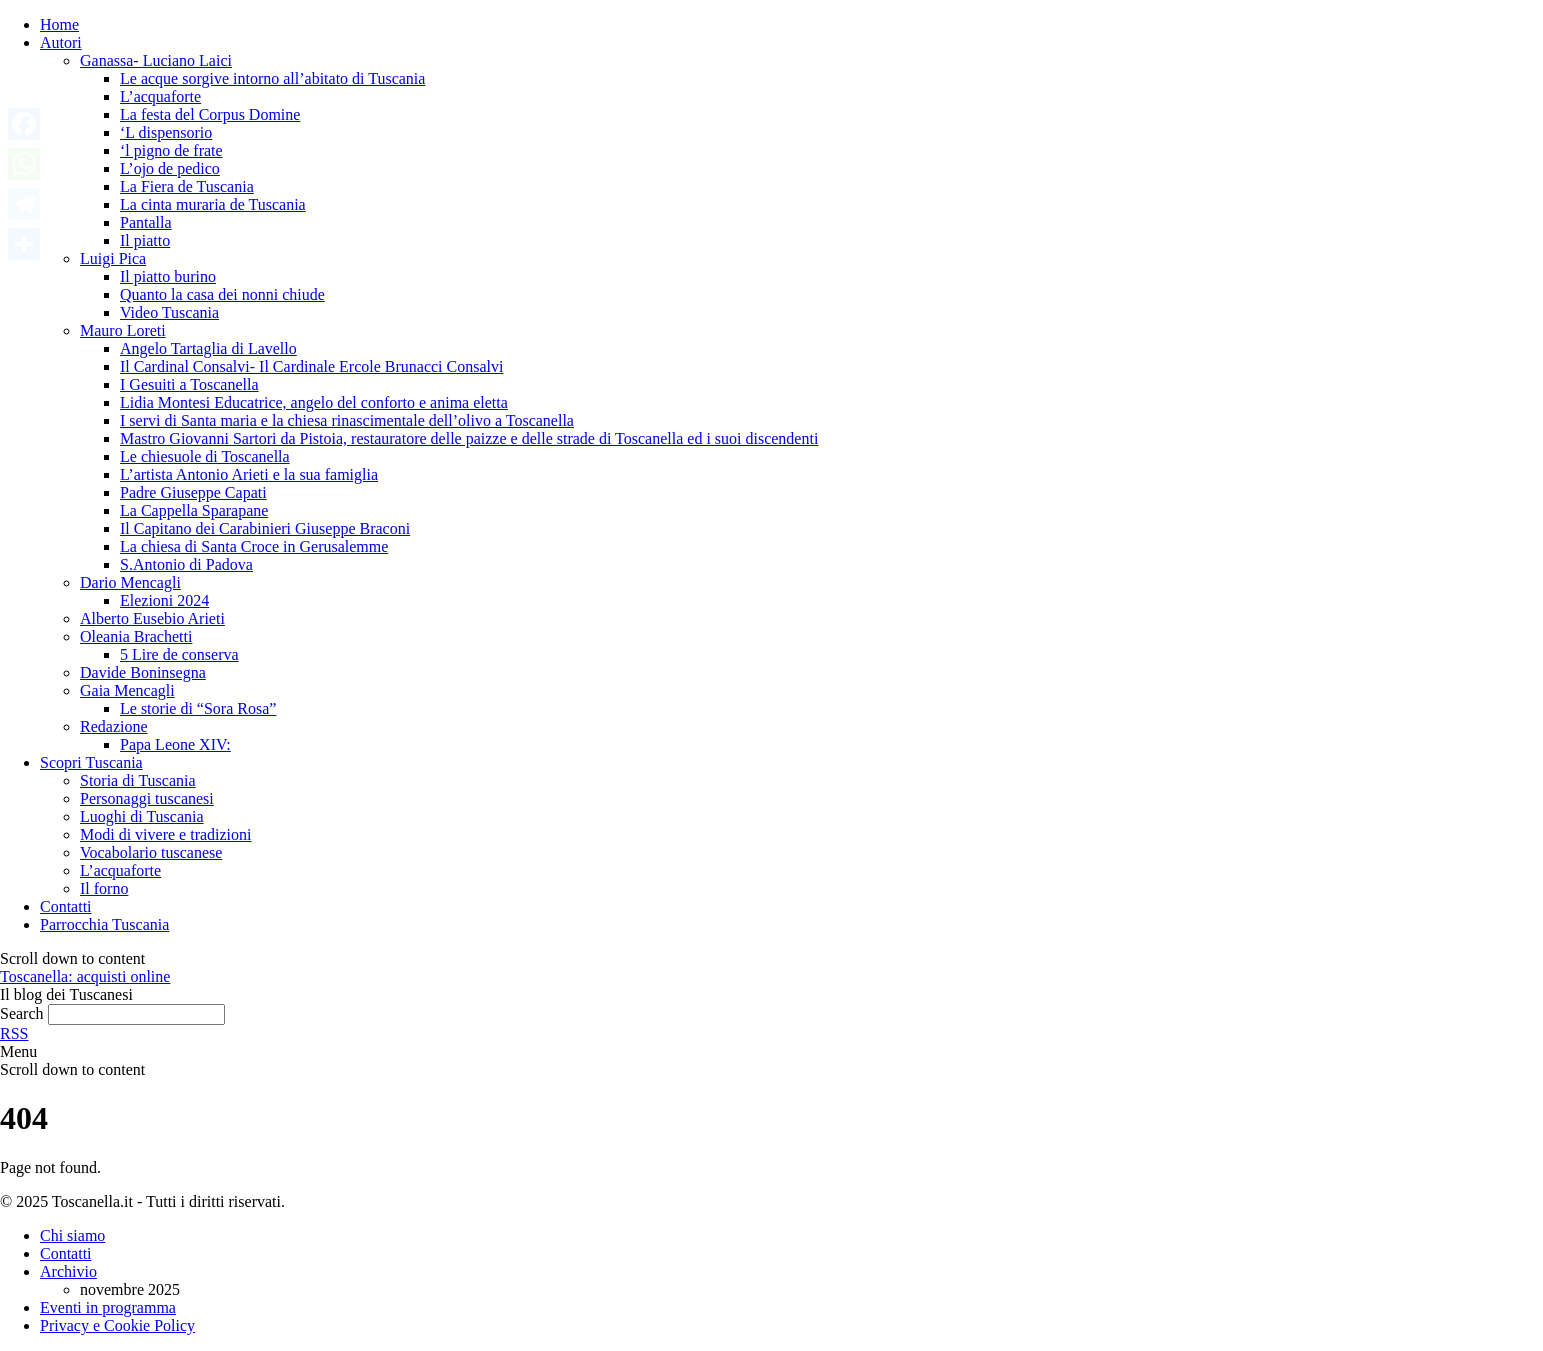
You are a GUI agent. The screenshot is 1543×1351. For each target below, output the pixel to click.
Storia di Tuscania (138, 780)
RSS (14, 1033)
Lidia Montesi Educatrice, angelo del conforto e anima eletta (314, 402)
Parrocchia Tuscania (104, 924)
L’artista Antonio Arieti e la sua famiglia (249, 474)
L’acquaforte (160, 96)
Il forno (104, 888)
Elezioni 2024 (164, 600)
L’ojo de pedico (170, 168)
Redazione (114, 726)
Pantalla (146, 222)
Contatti (66, 906)
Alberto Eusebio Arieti (152, 618)
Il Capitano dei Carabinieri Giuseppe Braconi (265, 528)
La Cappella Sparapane (194, 510)
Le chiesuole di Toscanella (205, 456)
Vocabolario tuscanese (151, 852)
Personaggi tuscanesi (147, 798)
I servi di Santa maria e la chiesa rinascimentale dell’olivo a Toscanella (347, 420)
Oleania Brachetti (136, 636)
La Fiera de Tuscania (187, 186)
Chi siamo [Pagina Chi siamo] (72, 1235)
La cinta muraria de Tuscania (213, 204)
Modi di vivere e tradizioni (166, 834)
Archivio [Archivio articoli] (68, 1271)
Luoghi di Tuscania (142, 816)
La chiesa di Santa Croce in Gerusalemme (254, 546)
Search (22, 1013)
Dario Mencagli (130, 582)
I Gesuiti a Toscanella (189, 384)
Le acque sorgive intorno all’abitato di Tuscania (272, 78)
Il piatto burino (168, 276)
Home (59, 24)
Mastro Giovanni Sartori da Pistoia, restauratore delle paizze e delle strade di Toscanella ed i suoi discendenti (469, 438)
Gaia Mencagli (127, 690)
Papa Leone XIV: (175, 744)
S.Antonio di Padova (186, 564)
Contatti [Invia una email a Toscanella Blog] (66, 1253)
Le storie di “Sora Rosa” (198, 708)
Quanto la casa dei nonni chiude (222, 294)
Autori (61, 42)
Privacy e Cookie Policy (117, 1325)
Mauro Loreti (123, 330)
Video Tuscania (169, 312)
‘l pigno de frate (171, 150)
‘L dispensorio (166, 132)
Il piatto (145, 240)
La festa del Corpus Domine (210, 114)
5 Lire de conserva (179, 654)
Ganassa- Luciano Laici (156, 60)
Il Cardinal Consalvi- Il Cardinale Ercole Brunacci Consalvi (311, 366)
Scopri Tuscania (91, 762)
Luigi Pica (113, 258)
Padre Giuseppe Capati (193, 492)
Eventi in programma (108, 1307)
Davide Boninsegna (143, 672)
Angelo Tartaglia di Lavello (208, 348)
